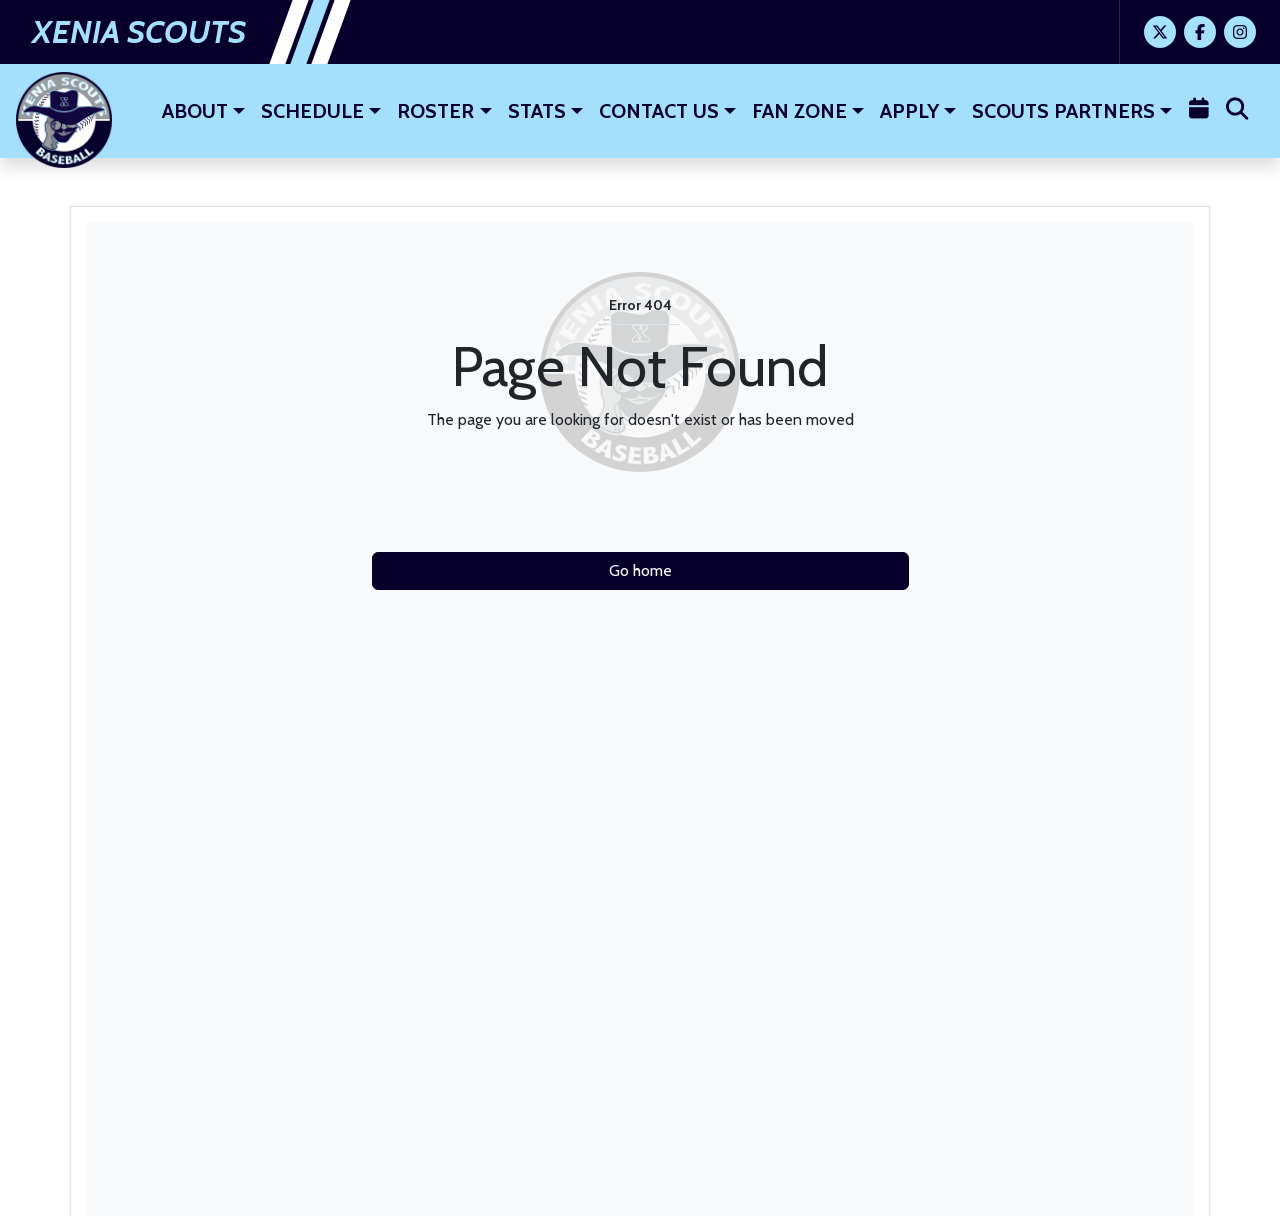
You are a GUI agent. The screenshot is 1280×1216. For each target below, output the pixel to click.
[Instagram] (1240, 32)
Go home (640, 570)
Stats (537, 111)
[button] (203, 111)
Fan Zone (799, 111)
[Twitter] (1160, 32)
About (195, 111)
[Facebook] (1200, 32)
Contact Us (659, 111)
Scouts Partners (1063, 111)
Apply (909, 111)
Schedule (312, 111)
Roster (435, 111)
